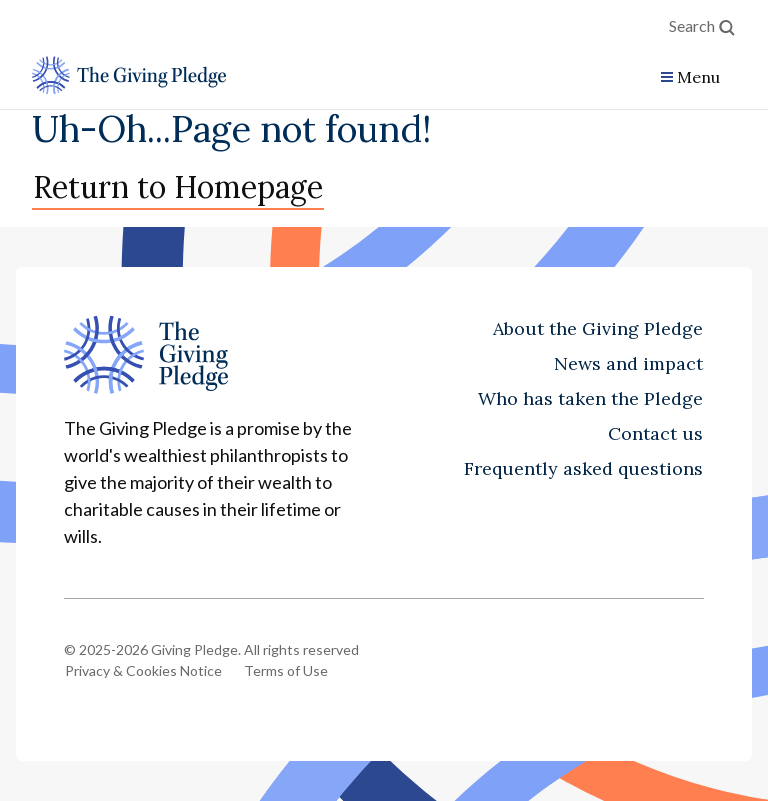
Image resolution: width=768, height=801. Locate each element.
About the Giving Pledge (598, 328)
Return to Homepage (178, 187)
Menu (698, 77)
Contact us (655, 433)
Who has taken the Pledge (590, 398)
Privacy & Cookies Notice (143, 670)
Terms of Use (286, 670)
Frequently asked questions (583, 468)
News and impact (628, 363)
